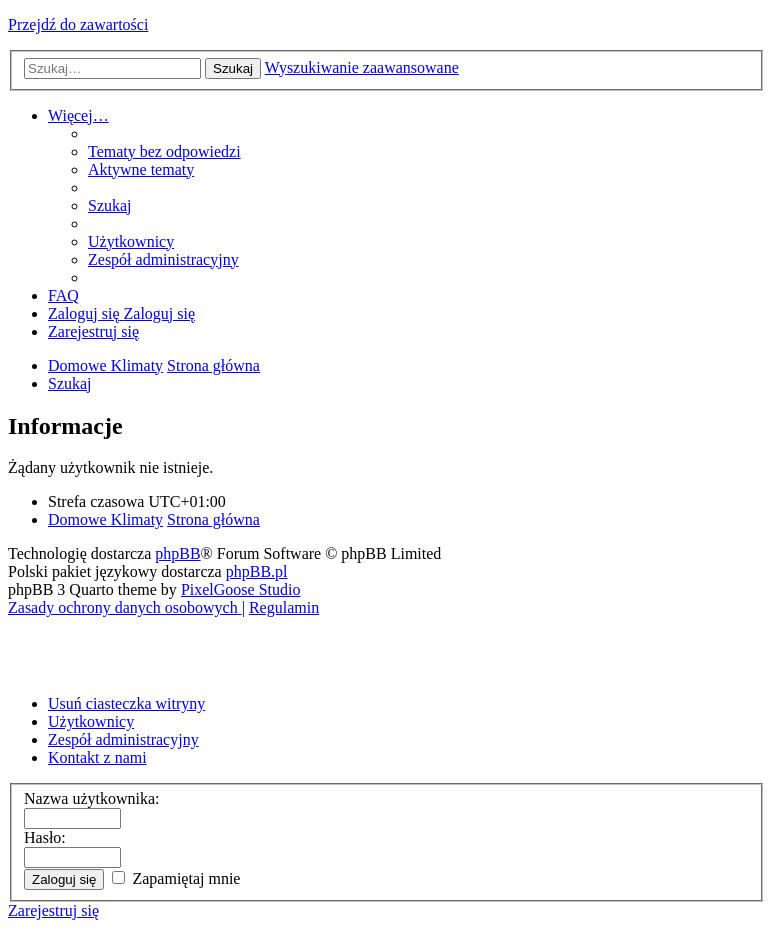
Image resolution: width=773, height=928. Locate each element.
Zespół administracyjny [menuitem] (123, 739)
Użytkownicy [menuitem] (91, 721)
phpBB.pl (257, 571)
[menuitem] (164, 151)
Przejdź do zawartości (78, 24)
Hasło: (45, 837)
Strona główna (213, 519)
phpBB (177, 553)
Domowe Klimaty (105, 519)
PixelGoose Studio (241, 589)
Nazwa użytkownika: (92, 798)
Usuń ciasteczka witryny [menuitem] (126, 703)
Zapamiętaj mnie (176, 878)
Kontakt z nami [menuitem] (97, 757)
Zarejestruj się (53, 910)
